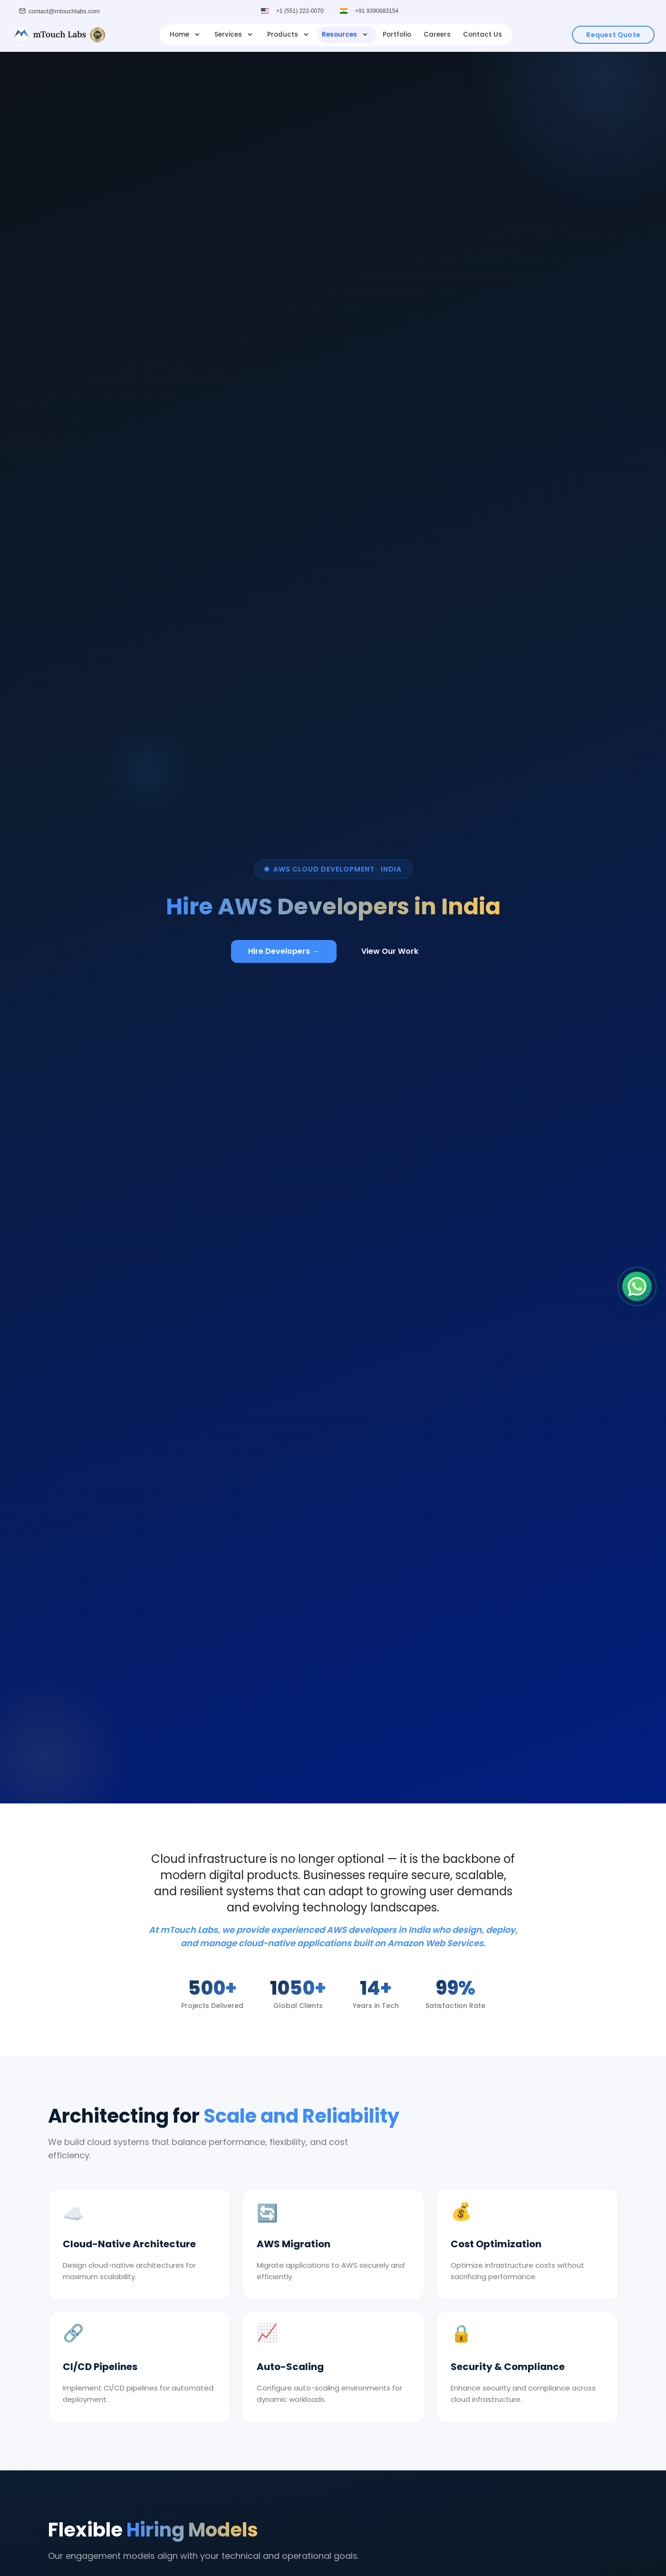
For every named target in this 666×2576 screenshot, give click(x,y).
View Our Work (389, 951)
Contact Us (482, 34)
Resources (346, 34)
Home (186, 34)
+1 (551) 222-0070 (299, 11)
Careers (437, 34)
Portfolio (397, 34)
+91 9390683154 (377, 11)
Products (289, 34)
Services (234, 34)
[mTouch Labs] (58, 34)
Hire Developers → (283, 951)
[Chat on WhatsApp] (637, 1288)
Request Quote (613, 34)
